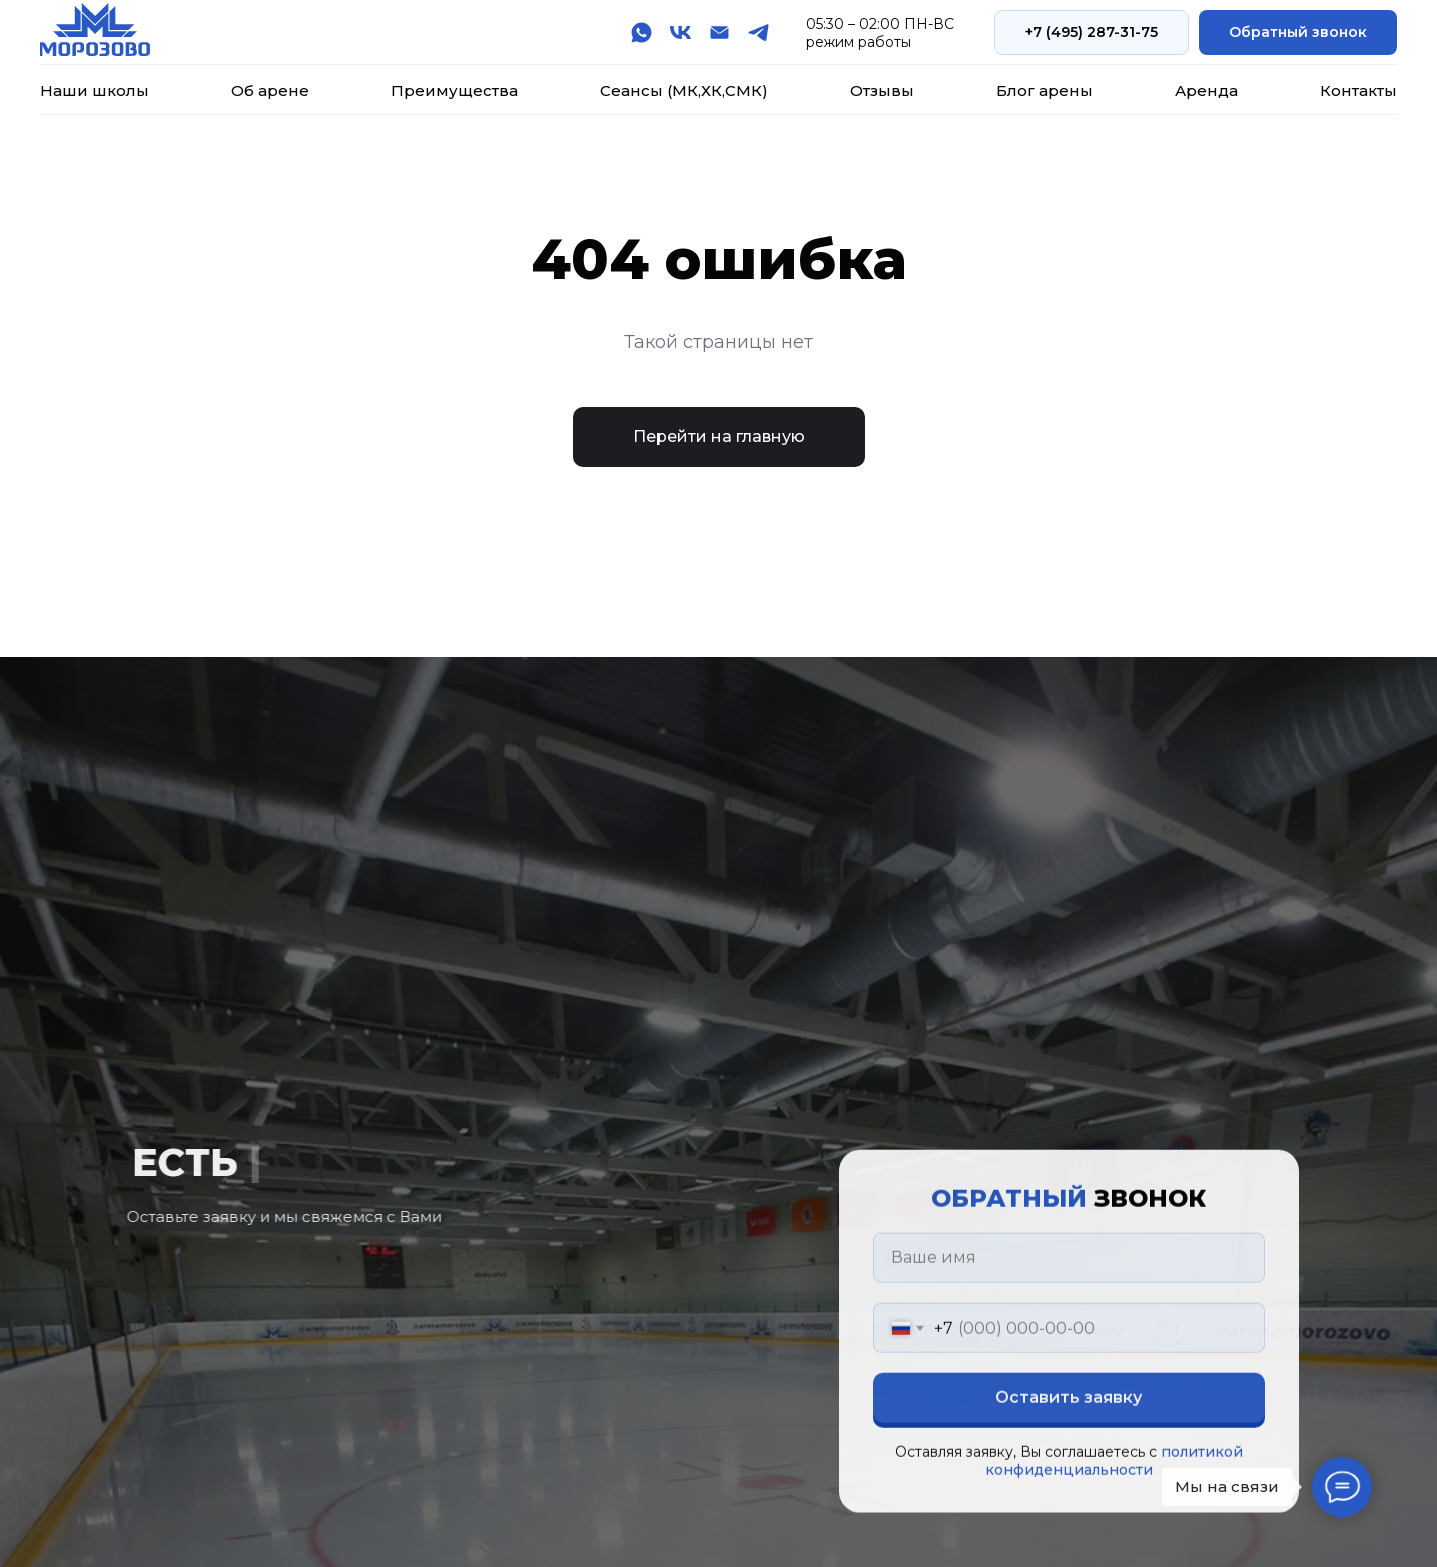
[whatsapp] (641, 32)
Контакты (1358, 90)
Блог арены (1044, 90)
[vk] (680, 32)
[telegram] (758, 32)
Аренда (1206, 90)
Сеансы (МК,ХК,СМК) (684, 90)
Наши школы (94, 90)
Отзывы (882, 90)
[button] (1298, 32)
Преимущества (454, 90)
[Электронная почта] (719, 32)
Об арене (270, 90)
